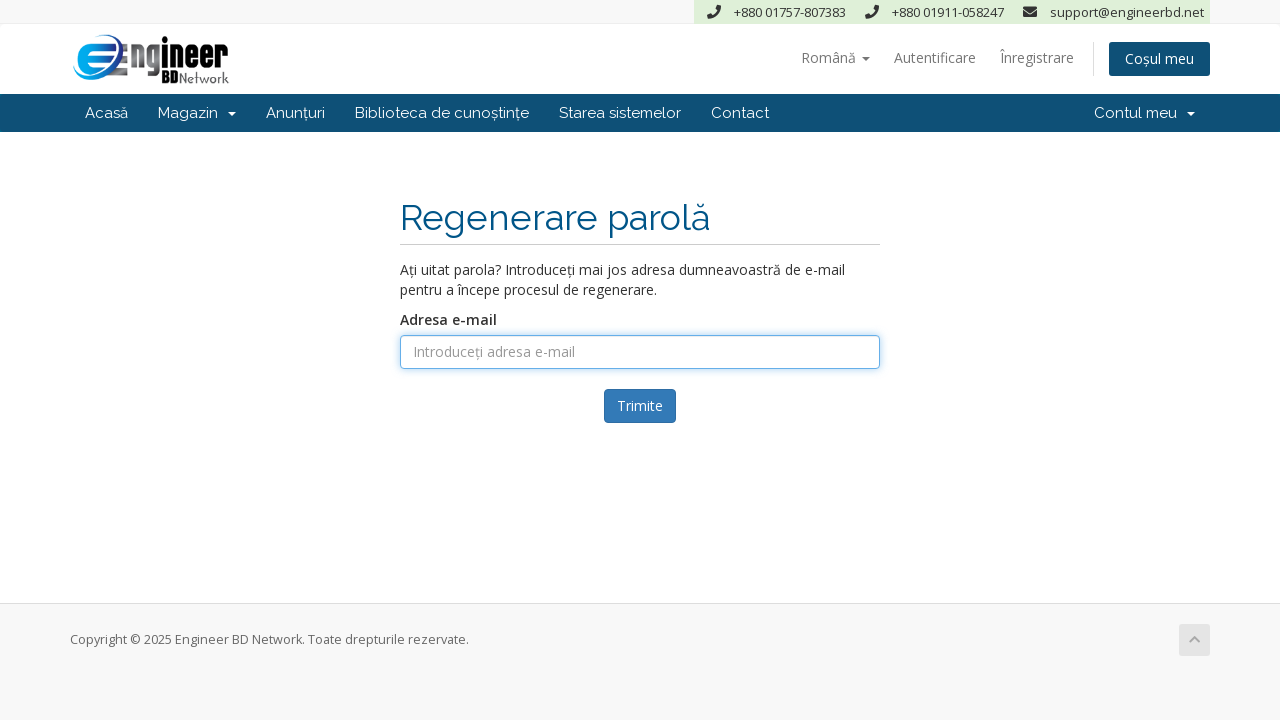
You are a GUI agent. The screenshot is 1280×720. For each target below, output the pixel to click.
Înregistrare (1037, 57)
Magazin (197, 113)
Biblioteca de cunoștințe (442, 113)
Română (835, 57)
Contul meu (1144, 113)
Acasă (106, 113)
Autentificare (935, 57)
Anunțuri (295, 113)
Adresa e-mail (448, 319)
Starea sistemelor (620, 113)
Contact (740, 113)
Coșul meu (1159, 58)
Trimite (640, 405)
